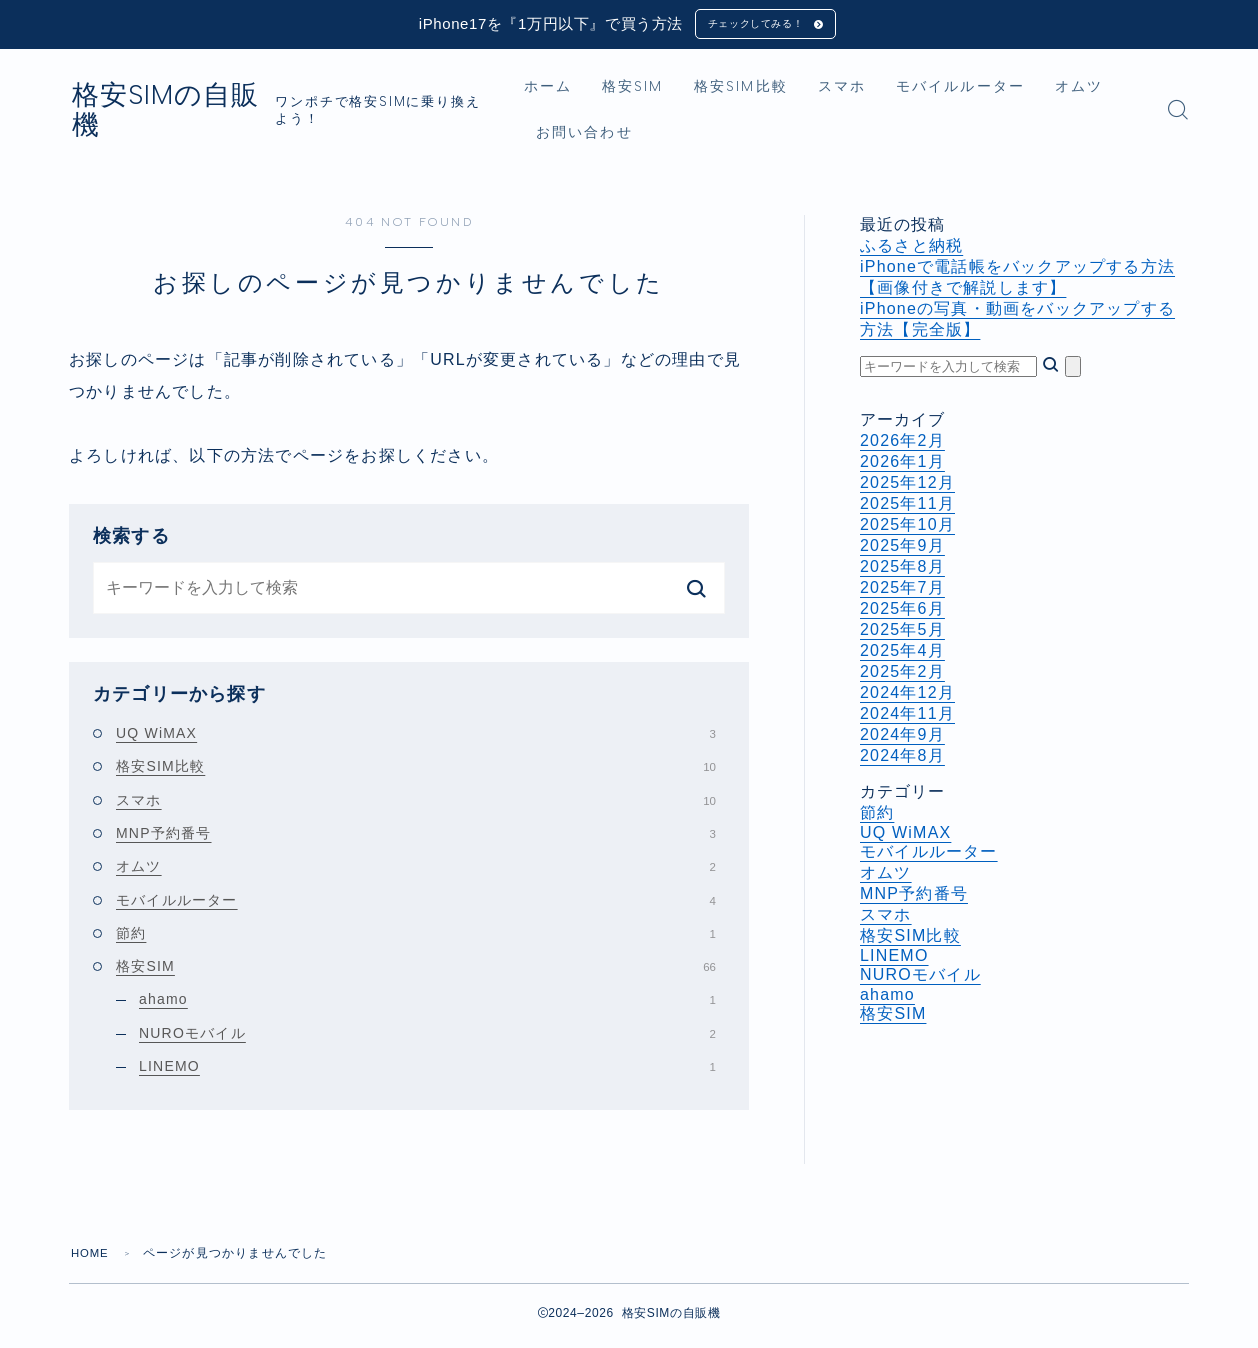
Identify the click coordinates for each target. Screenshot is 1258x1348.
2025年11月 (907, 507)
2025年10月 (907, 528)
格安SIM (667, 90)
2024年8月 (902, 759)
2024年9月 (902, 738)
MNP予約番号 (416, 837)
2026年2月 (902, 444)
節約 (416, 937)
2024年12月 (907, 696)
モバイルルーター (993, 90)
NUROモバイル (427, 1037)
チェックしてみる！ (753, 26)
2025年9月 (902, 549)
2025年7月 (902, 591)
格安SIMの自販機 (203, 114)
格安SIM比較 (774, 90)
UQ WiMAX (416, 737)
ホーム (581, 90)
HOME (91, 1258)
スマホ (875, 90)
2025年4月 (902, 654)
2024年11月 (907, 717)
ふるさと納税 (911, 249)
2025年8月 (902, 570)
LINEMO (427, 1070)
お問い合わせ (696, 136)
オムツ (593, 136)
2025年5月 (902, 633)
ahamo (427, 1004)
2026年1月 (902, 465)
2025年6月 (902, 612)
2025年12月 (907, 486)
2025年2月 (902, 675)
